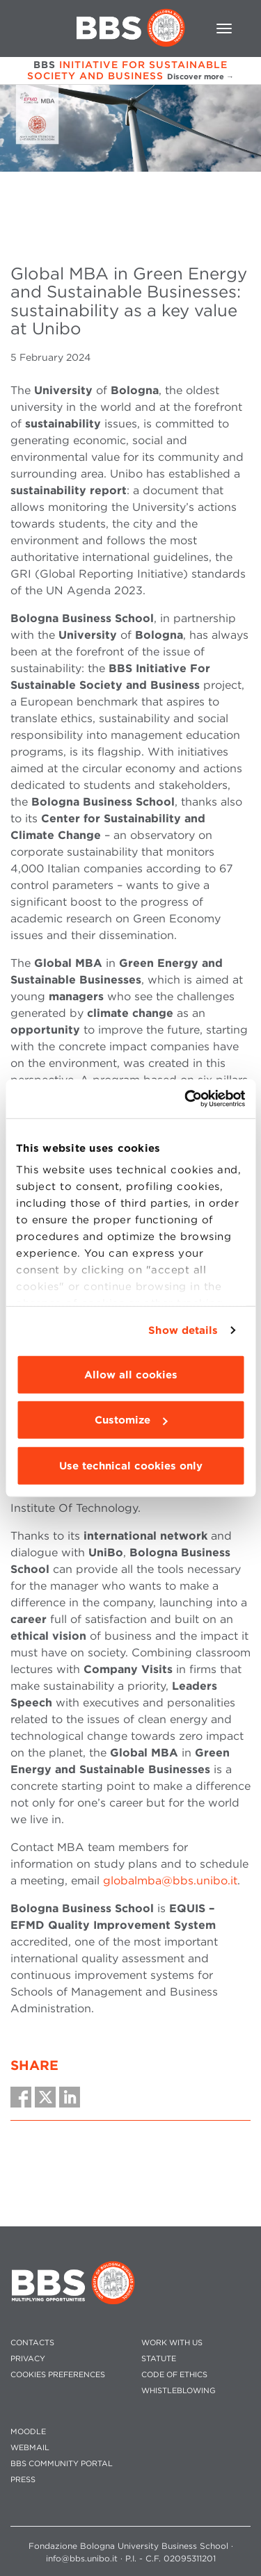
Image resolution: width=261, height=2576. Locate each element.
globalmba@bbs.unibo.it (170, 1880)
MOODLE (28, 2432)
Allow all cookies (130, 1374)
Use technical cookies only (131, 1465)
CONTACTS (32, 2343)
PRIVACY (27, 2359)
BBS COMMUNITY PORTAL (61, 2464)
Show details (183, 1330)
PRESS (22, 2480)
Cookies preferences (57, 2375)
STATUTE (158, 2359)
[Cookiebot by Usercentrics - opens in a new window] (186, 1099)
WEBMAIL (29, 2448)
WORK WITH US (172, 2343)
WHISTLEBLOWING (178, 2391)
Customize (131, 1420)
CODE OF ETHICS (174, 2375)
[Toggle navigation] (224, 28)
